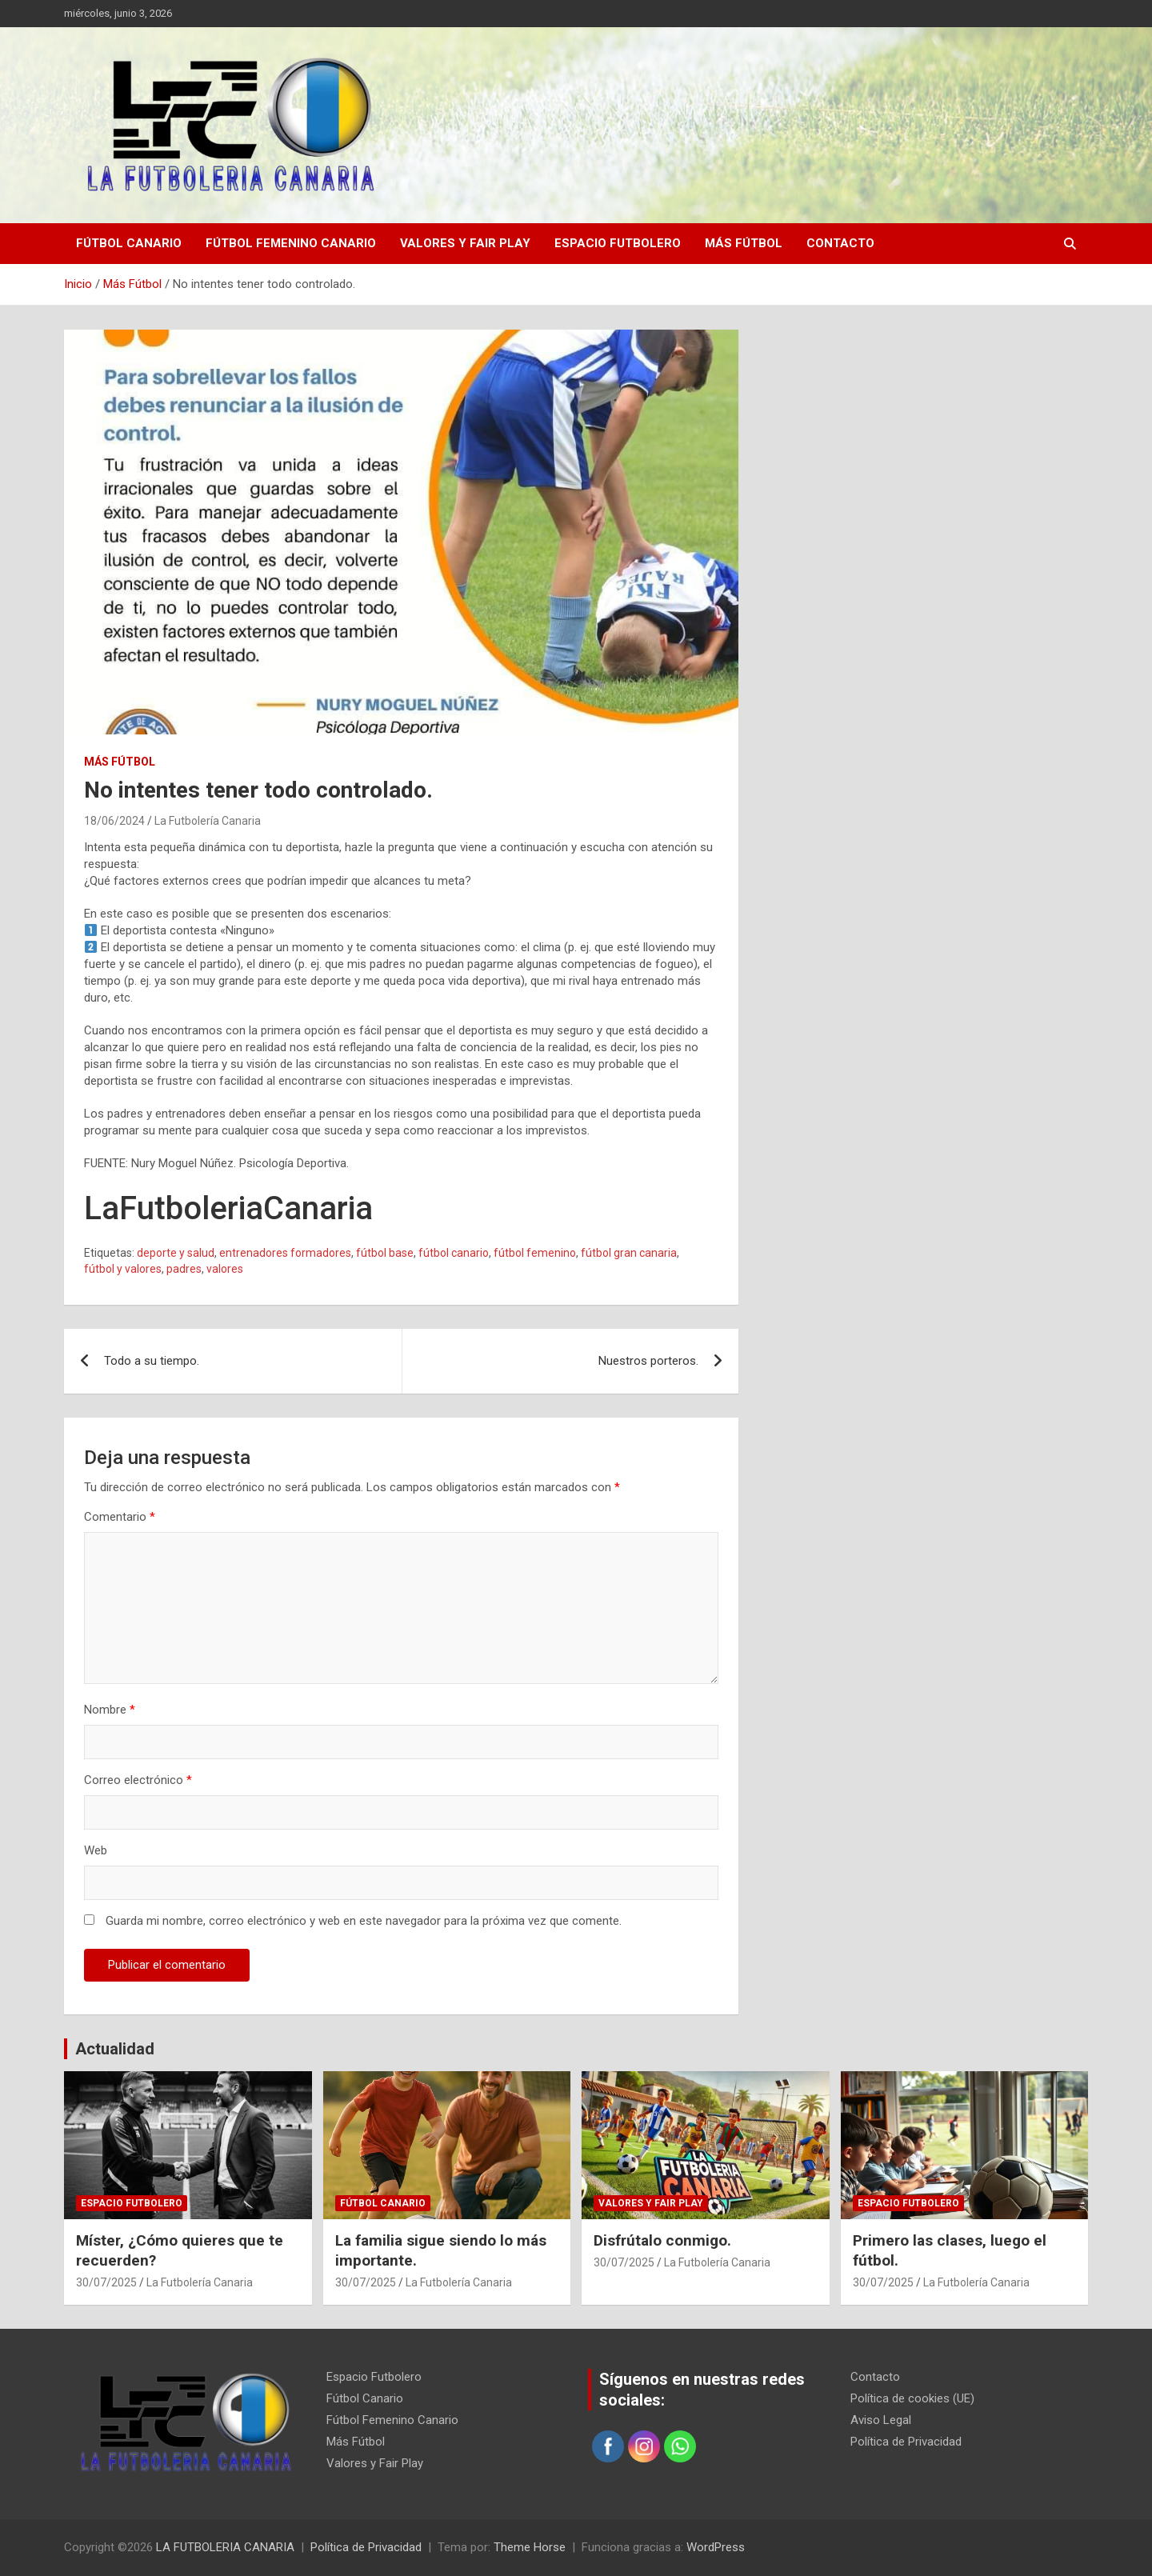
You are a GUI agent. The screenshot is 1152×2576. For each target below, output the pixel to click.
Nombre (109, 1709)
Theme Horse (530, 2547)
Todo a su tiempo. (151, 1361)
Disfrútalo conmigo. (662, 2240)
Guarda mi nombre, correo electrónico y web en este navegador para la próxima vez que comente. (364, 1921)
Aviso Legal (880, 2420)
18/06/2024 (114, 820)
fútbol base (385, 1252)
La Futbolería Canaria (207, 820)
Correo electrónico (138, 1780)
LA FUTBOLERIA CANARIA (225, 2547)
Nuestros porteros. (648, 1361)
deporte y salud (175, 1252)
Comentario (119, 1517)
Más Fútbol (743, 243)
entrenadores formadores (285, 1252)
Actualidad (114, 2048)
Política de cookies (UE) (912, 2398)
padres (184, 1268)
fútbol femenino (535, 1252)
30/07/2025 (106, 2282)
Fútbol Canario (129, 243)
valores (224, 1268)
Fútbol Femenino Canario (291, 243)
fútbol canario (453, 1252)
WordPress (715, 2547)
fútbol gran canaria (629, 1252)
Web (95, 1850)
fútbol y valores (123, 1268)
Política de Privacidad (906, 2441)
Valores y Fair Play (465, 243)
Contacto (840, 243)
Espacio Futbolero (617, 243)
